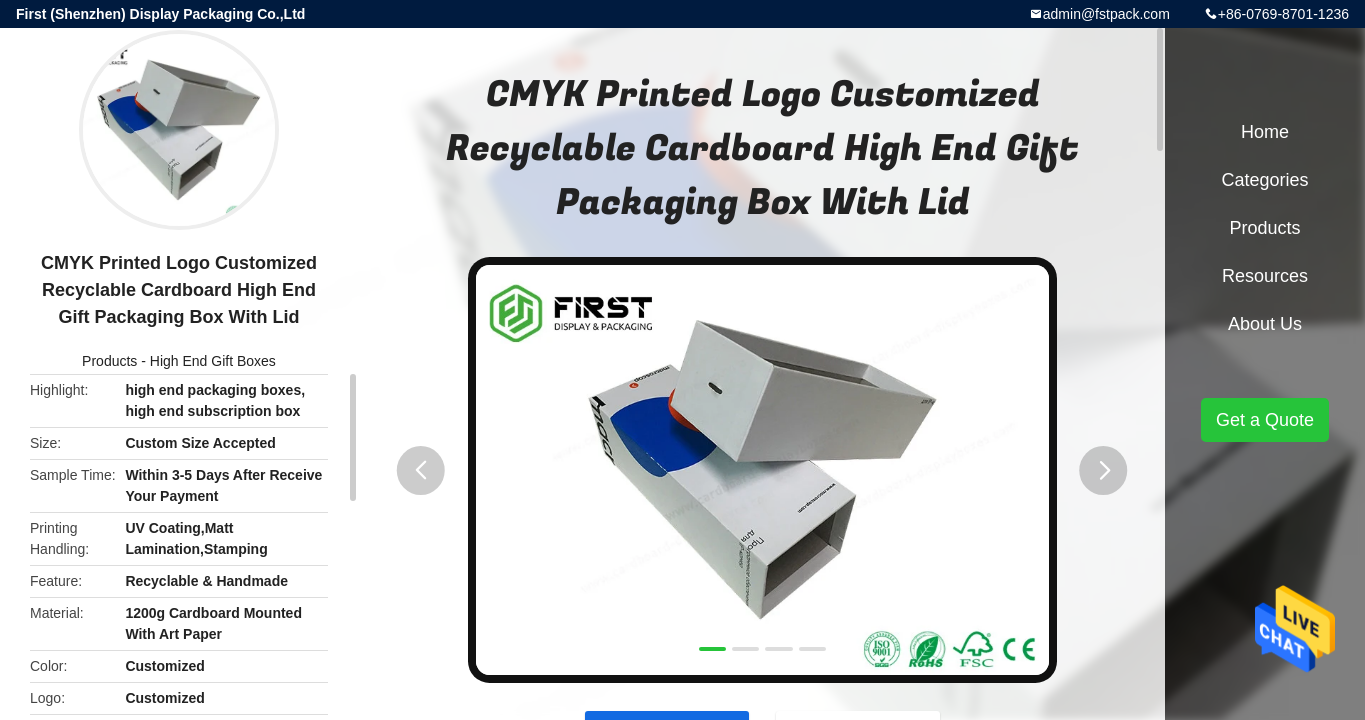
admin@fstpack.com (1106, 14)
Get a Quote (1265, 420)
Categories (1264, 180)
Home (1265, 132)
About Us (1265, 324)
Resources (1265, 276)
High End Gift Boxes (213, 361)
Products (109, 361)
